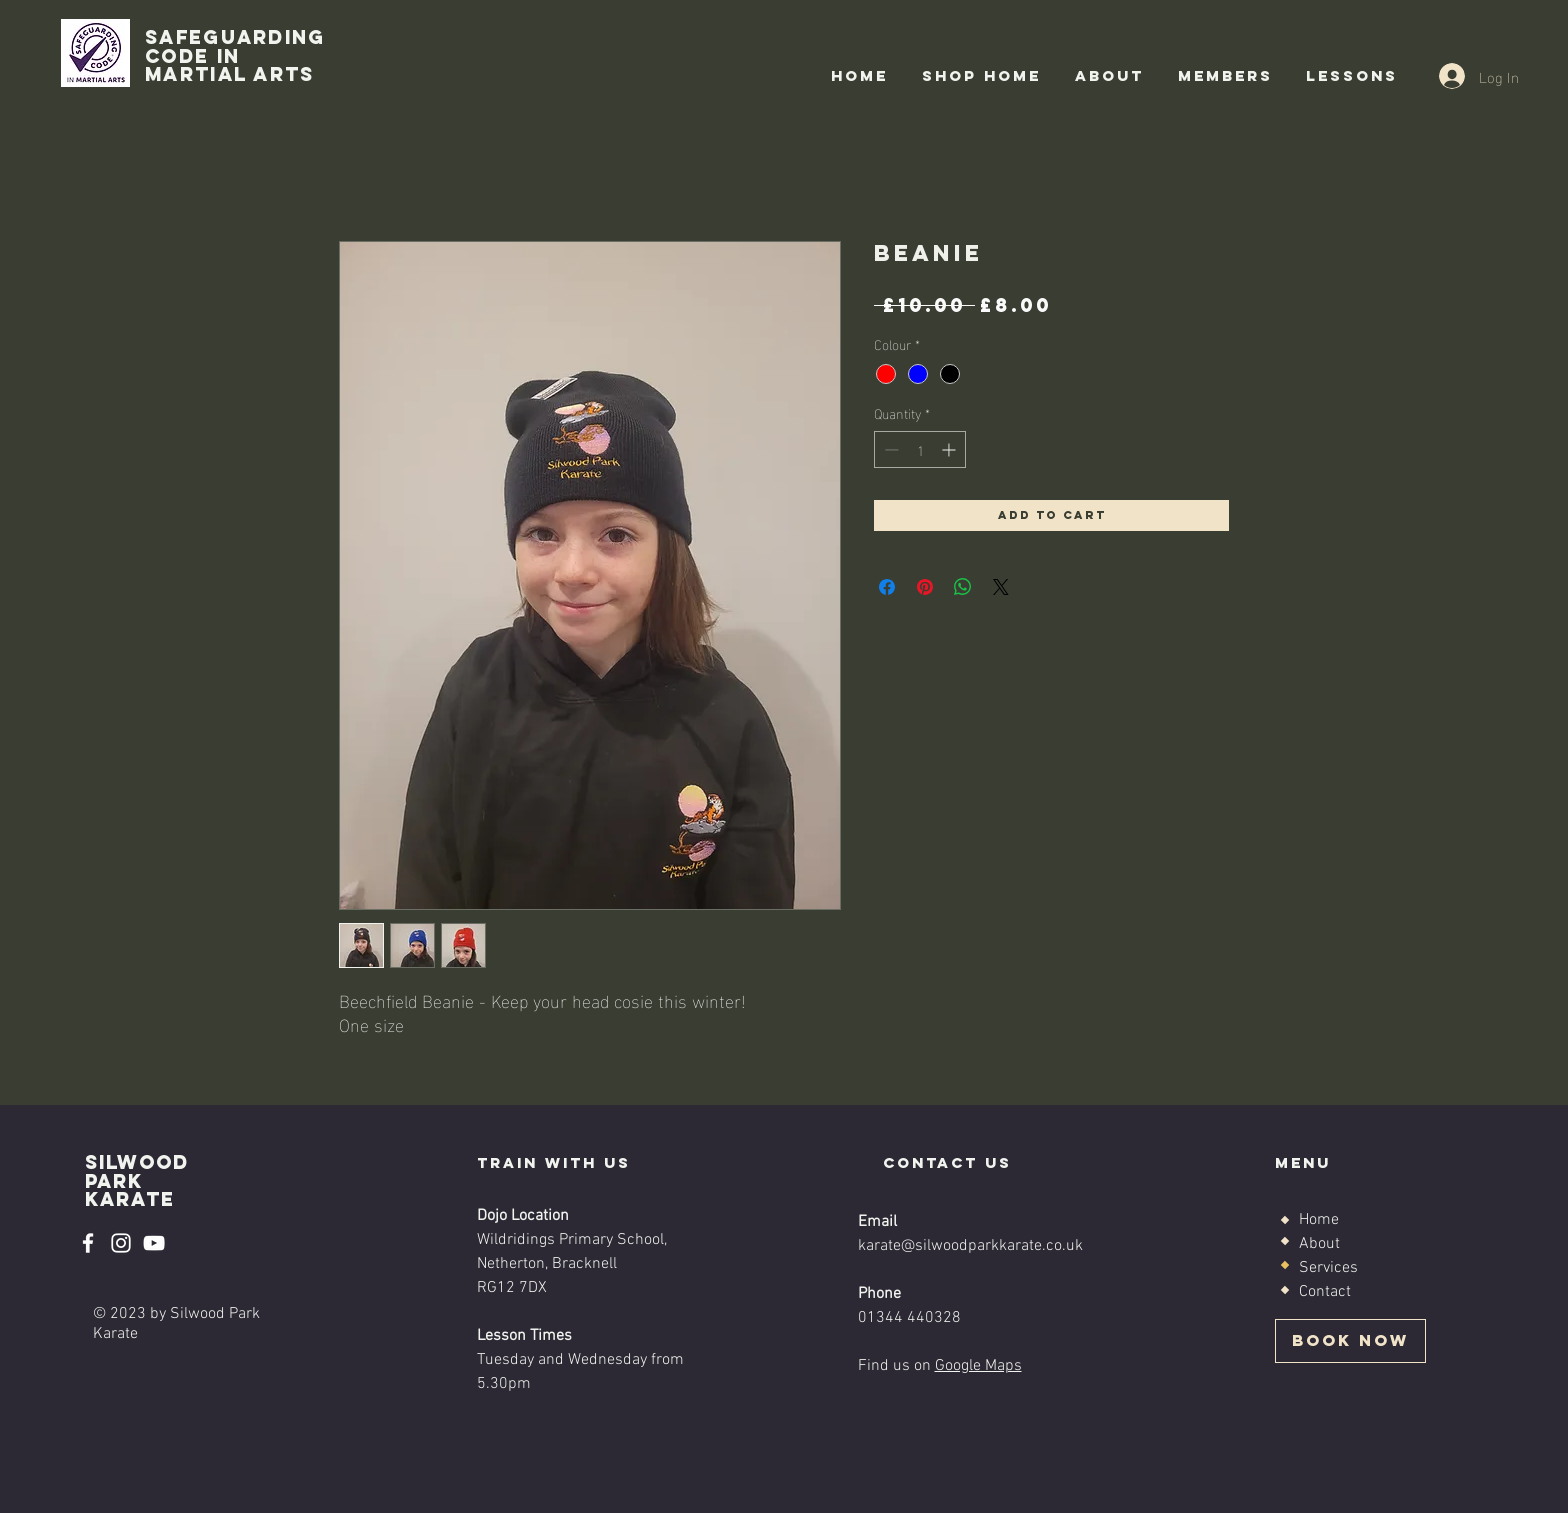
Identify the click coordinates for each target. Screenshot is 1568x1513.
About (1319, 1244)
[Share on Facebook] (887, 587)
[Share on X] (1001, 587)
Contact (1325, 1292)
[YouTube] (154, 1243)
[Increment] (950, 449)
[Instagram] (121, 1243)
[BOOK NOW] (1350, 1341)
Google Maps (978, 1366)
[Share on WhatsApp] (963, 587)
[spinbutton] (920, 449)
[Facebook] (88, 1243)
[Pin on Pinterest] (925, 587)
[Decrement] (889, 449)
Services (1328, 1268)
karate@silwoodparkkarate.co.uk (970, 1246)
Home (1319, 1220)
